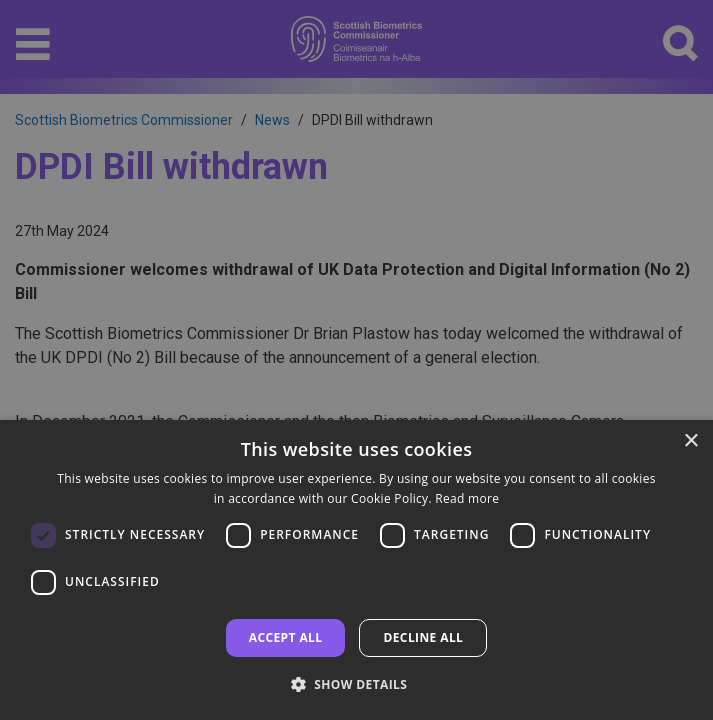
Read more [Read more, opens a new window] (467, 498)
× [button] (690, 441)
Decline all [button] (423, 637)
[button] (357, 684)
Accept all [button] (286, 637)
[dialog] (356, 570)
